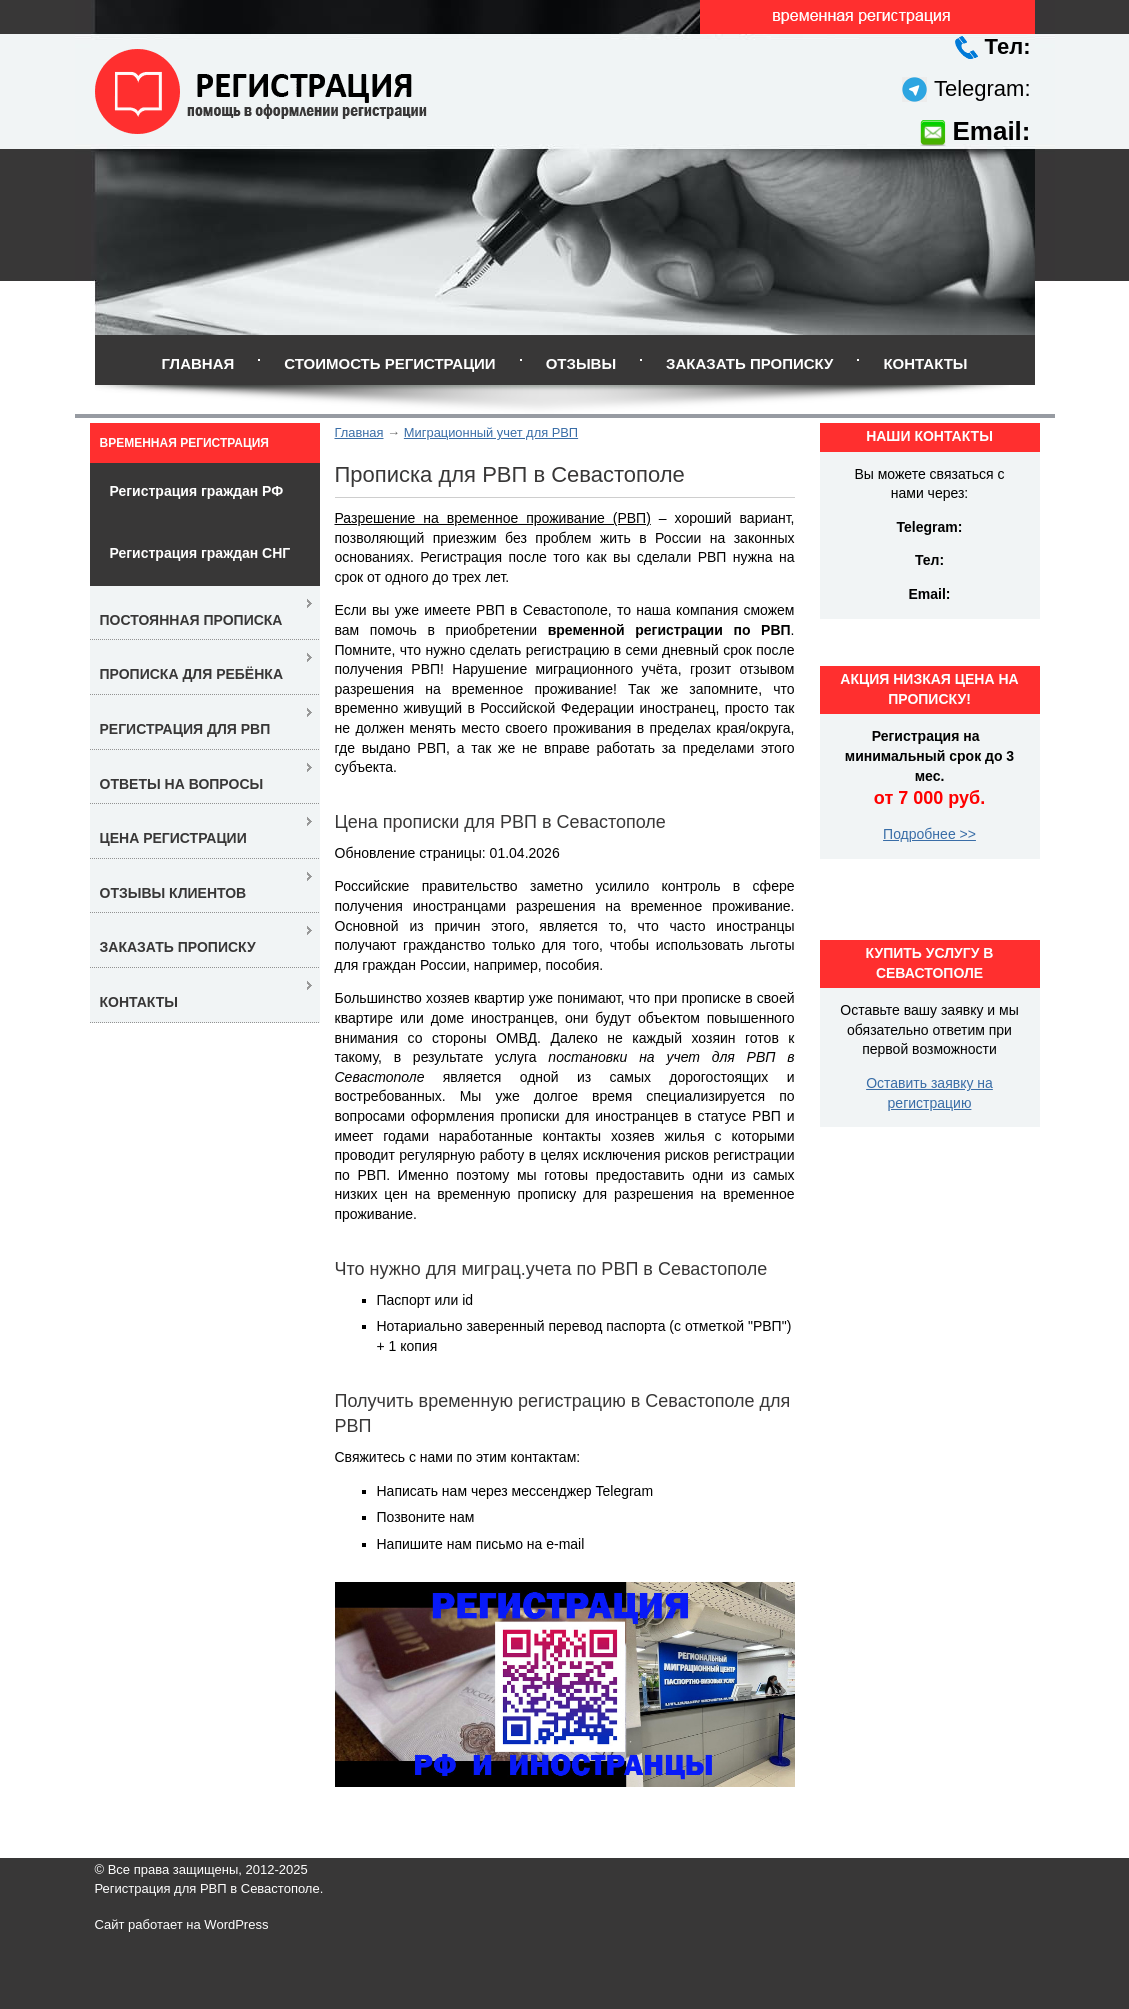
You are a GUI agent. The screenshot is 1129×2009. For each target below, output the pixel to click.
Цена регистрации (173, 838)
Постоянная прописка (191, 620)
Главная (197, 363)
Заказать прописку (749, 363)
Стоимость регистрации (389, 363)
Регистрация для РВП (185, 729)
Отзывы (581, 363)
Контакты (925, 363)
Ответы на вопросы (182, 784)
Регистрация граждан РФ (197, 491)
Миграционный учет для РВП (491, 432)
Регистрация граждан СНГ (200, 553)
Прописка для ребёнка (192, 674)
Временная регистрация (184, 443)
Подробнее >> (929, 834)
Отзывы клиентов (173, 893)
